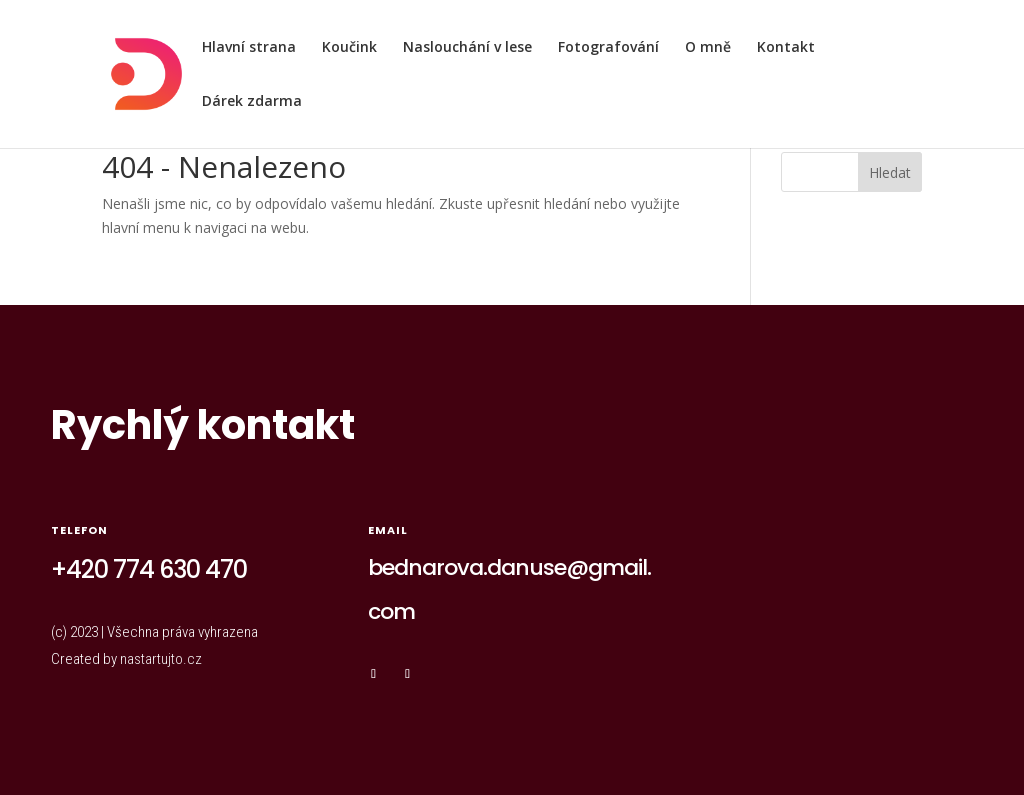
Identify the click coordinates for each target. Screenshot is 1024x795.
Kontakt (786, 48)
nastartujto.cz (161, 659)
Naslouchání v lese (467, 48)
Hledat (890, 172)
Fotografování (608, 48)
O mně (708, 48)
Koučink (349, 48)
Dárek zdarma (252, 102)
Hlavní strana (249, 48)
